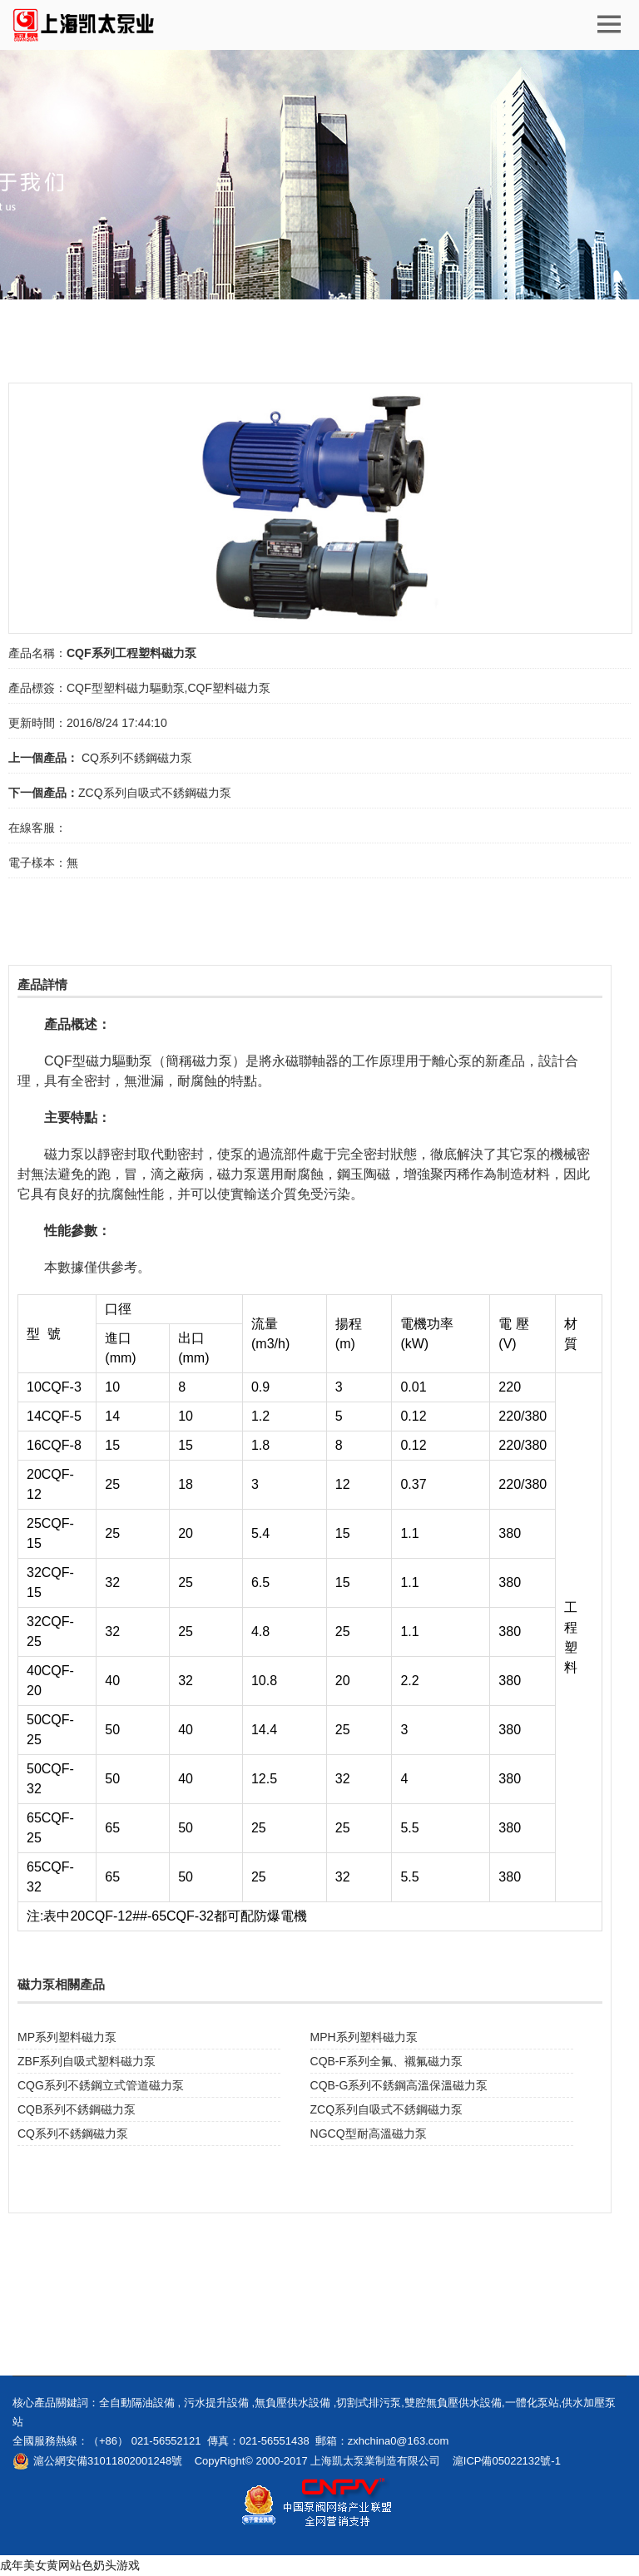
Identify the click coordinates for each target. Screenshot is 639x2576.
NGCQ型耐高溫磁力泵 (368, 2133)
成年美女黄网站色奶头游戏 (70, 2565)
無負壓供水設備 (292, 2402)
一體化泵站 (532, 2402)
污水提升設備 (216, 2402)
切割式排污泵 (368, 2402)
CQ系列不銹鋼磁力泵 (135, 757)
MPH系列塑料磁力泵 (364, 2037)
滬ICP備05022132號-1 (507, 2461)
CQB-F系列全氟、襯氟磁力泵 (386, 2061)
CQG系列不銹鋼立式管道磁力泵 (100, 2085)
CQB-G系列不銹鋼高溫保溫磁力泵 (399, 2085)
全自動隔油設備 (137, 2402)
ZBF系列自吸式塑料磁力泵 (86, 2061)
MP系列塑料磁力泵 (66, 2037)
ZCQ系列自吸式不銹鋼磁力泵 (154, 792)
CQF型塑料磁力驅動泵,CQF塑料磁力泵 (168, 688)
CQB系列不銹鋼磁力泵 (76, 2109)
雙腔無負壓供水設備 (453, 2402)
